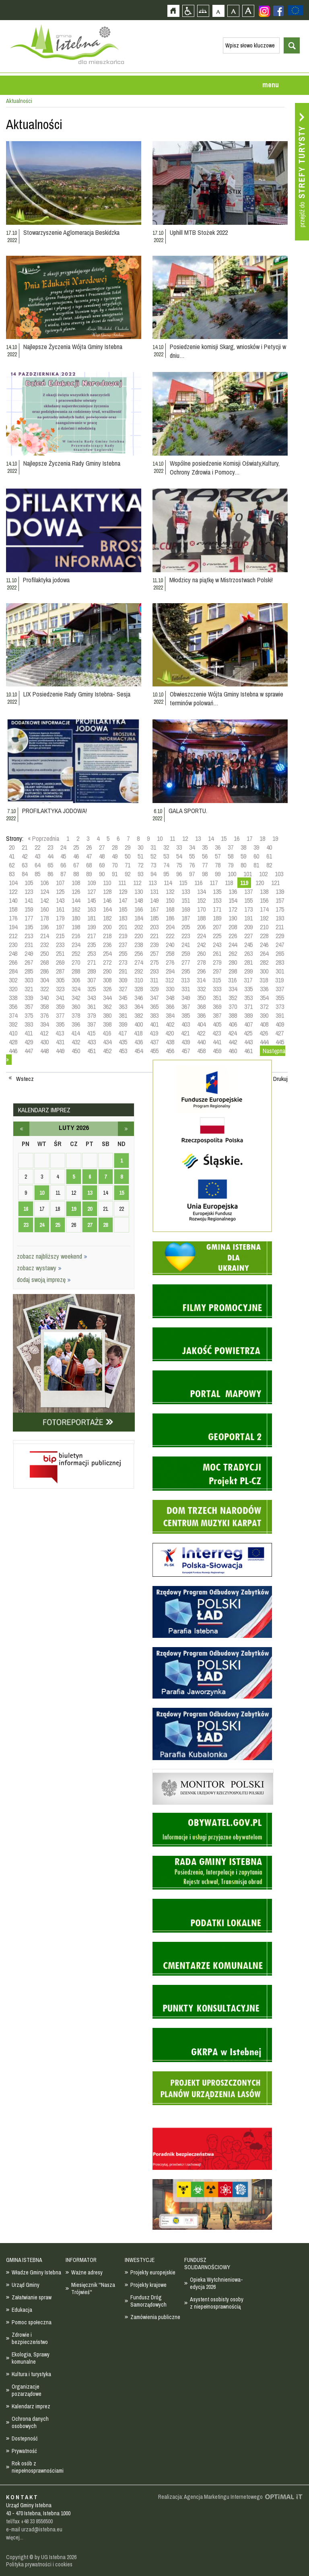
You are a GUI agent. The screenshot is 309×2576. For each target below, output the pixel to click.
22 (37, 847)
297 (217, 971)
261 (217, 953)
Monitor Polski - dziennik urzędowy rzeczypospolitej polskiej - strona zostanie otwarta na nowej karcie (212, 1771)
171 (217, 909)
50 (127, 856)
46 (76, 856)
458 (201, 1050)
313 (185, 980)
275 (154, 962)
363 (123, 1006)
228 (264, 935)
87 (63, 873)
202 (138, 926)
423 (216, 1033)
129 (123, 891)
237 (123, 944)
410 (13, 1033)
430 (44, 1041)
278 (201, 962)
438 (170, 1041)
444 (264, 1041)
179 (60, 918)
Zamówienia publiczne (155, 2317)
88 (76, 873)
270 (76, 962)
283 (280, 962)
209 (248, 926)
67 (76, 865)
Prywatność (24, 2451)
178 (44, 918)
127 (91, 891)
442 (233, 1041)
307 (91, 980)
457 (185, 1050)
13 (198, 838)
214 (44, 935)
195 (29, 926)
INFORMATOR (81, 2260)
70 (114, 865)
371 (248, 1006)
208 (233, 926)
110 (107, 882)
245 (248, 944)
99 (217, 873)
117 (214, 882)
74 (166, 865)
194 (13, 926)
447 (29, 1050)
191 (248, 918)
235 (91, 944)
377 (60, 1015)
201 (123, 926)
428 (13, 1041)
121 (275, 882)
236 (107, 944)
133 (185, 891)
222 (170, 935)
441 (217, 1041)
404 (201, 1024)
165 (123, 909)
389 (248, 1015)
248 (13, 953)
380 (107, 1015)
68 (89, 865)
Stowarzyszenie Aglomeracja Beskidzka (71, 232)
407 (248, 1024)
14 (211, 838)
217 (91, 935)
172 (233, 909)
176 (13, 918)
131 (154, 891)
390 (264, 1015)
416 (107, 1033)
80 (243, 865)
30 (140, 847)
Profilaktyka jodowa (46, 579)
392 (13, 1024)
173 (248, 909)
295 (185, 971)
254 (107, 953)
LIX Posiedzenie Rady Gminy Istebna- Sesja (76, 694)
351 (217, 997)
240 (170, 944)
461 (248, 1050)
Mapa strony (203, 10)
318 (264, 980)
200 (107, 926)
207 (217, 926)
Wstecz (25, 1079)
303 (29, 980)
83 (11, 873)
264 (264, 953)
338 (13, 997)
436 (138, 1041)
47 (89, 856)
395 (60, 1024)
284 (13, 971)
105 (29, 882)
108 (76, 882)
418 (138, 1033)
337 (280, 988)
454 (138, 1050)
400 (138, 1024)
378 (76, 1015)
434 (107, 1041)
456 (170, 1050)
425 (248, 1033)
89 (89, 873)
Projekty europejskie (152, 2272)
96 (179, 873)
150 (170, 900)
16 (236, 838)
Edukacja (22, 2309)
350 (201, 997)
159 (29, 909)
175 (280, 909)
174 (264, 909)
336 (264, 988)
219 (123, 935)
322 (44, 988)
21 (24, 847)
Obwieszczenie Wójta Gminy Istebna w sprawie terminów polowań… (226, 698)
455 (154, 1050)
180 (76, 918)
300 (264, 971)
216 (76, 935)
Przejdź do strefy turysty (302, 171)
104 (13, 882)
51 (140, 856)
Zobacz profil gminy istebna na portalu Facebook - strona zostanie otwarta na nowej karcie (278, 11)
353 (248, 997)
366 (170, 1006)
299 (248, 971)
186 (170, 918)
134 (201, 891)
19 (275, 838)
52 (153, 856)
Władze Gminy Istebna (36, 2272)
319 (279, 980)
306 (76, 980)
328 (138, 988)
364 (138, 1006)
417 (122, 1033)
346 (138, 997)
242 (201, 944)
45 (63, 856)
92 (127, 873)
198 (76, 926)
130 (138, 891)
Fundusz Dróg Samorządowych (148, 2301)
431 (60, 1041)
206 (201, 926)
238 (138, 944)
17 (249, 838)
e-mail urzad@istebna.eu (34, 2529)
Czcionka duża (248, 10)
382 (138, 1015)
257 (154, 953)
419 (154, 1033)
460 (233, 1050)
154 (233, 900)
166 (138, 909)
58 (230, 856)
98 (205, 873)
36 (217, 847)
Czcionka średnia (233, 10)
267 (29, 962)
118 (229, 882)
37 (230, 847)
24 (63, 847)
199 (91, 926)
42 (24, 856)
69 (102, 865)
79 (230, 865)
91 (114, 873)
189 (217, 918)
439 (185, 1041)
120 (259, 882)
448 (44, 1050)
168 (170, 909)
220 (138, 935)
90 (102, 873)
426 (264, 1033)
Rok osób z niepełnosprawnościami (38, 2467)
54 (179, 856)
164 (107, 909)
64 (37, 865)
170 (201, 909)
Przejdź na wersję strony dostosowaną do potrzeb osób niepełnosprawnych (188, 10)
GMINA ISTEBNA (24, 2260)
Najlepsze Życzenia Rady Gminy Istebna (71, 463)
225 (217, 935)
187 (185, 918)
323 (60, 988)
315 (216, 980)
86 (50, 873)
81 (256, 865)
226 (233, 935)
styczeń (21, 1129)
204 (170, 926)
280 (233, 962)
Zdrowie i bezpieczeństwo (30, 2338)
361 (91, 1006)
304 (44, 980)
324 (76, 988)
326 (107, 988)
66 (63, 865)
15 (224, 838)
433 (91, 1041)
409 (280, 1024)
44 (50, 856)
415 (91, 1033)
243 (217, 944)
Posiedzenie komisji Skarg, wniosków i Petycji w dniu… (228, 351)
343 (91, 997)
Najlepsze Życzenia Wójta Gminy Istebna (72, 346)
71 (127, 865)
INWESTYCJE (139, 2260)
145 (91, 900)
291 (123, 971)
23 (50, 847)
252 (76, 953)
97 (192, 873)
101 (247, 873)
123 (29, 891)
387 (217, 1015)
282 (264, 962)
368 (201, 1006)
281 (248, 962)
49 (114, 856)
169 (185, 909)
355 (280, 997)
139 (280, 891)
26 (89, 847)
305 (60, 980)
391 (280, 1015)
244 (233, 944)
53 (166, 856)
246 (264, 944)
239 (154, 944)
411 (29, 1033)
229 (280, 935)
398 (107, 1024)
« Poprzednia (43, 838)
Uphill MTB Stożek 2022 (199, 232)
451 (91, 1050)
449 (60, 1050)
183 (123, 918)
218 (107, 935)
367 (185, 1006)
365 (154, 1006)
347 (154, 997)
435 (123, 1041)
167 (154, 909)
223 (185, 935)
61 (269, 856)
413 (60, 1033)
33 (179, 847)
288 (76, 971)
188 (201, 918)
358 (44, 1006)
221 (154, 935)
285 (29, 971)
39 (256, 847)
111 (122, 882)
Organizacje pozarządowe (26, 2390)
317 (248, 980)
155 (248, 900)
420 (169, 1033)
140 (13, 900)
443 (248, 1041)
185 (154, 918)
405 (217, 1024)
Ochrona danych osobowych (30, 2422)
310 (138, 980)
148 (138, 900)
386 (201, 1015)
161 (60, 909)
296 (201, 971)
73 (153, 865)
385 (185, 1015)
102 (263, 873)
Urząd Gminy (25, 2284)
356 (13, 1006)
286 (44, 971)
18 (262, 838)
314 (201, 980)
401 (154, 1024)
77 (205, 865)
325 (91, 988)
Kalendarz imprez (31, 2406)
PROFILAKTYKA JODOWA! (54, 810)
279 (217, 962)
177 (29, 918)
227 (248, 935)
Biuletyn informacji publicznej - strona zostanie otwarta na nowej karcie (73, 1442)
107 (60, 882)
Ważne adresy (87, 2272)
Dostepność (25, 2438)
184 (138, 918)
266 (13, 962)
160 (44, 909)
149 (154, 900)
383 (154, 1015)
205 (185, 926)
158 (13, 909)
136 (233, 891)
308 (107, 980)
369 (217, 1006)
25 (76, 847)
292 (138, 971)
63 (24, 865)
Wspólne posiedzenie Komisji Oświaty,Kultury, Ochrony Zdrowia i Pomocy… (225, 468)
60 (256, 856)
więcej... (14, 2537)
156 (264, 900)
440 (201, 1041)
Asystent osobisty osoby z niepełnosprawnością (216, 2303)
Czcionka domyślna (218, 10)
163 (91, 909)
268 (44, 962)
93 (140, 873)
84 (24, 873)
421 (185, 1033)
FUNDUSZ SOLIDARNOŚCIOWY (207, 2263)
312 (169, 980)
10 (160, 838)
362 (107, 1006)
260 (201, 953)
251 (60, 953)
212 (13, 935)
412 (44, 1033)
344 (107, 997)
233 (60, 944)
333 (217, 988)
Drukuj (280, 1079)
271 (91, 962)
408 (264, 1024)
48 (102, 856)
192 (264, 918)
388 (233, 1015)
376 (44, 1015)
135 (217, 891)
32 (166, 847)
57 (217, 856)
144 (76, 900)
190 (233, 918)
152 (201, 900)
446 (13, 1050)
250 (44, 953)
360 (76, 1006)
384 (170, 1015)
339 (29, 997)
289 (91, 971)
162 (76, 909)
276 (170, 962)
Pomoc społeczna (32, 2322)
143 (60, 900)
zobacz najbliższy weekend (52, 1256)
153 (217, 900)
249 (29, 953)
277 (185, 962)
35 (205, 847)
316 (232, 980)
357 (29, 1006)
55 (192, 856)
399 (123, 1024)
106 (44, 882)
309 (123, 980)
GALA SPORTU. (188, 810)
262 (233, 953)
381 (123, 1015)
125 (60, 891)
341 (60, 997)
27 (102, 847)
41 (11, 856)
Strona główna (173, 10)
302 (13, 980)
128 (107, 891)
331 (185, 988)
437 (154, 1041)
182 (107, 918)
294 (170, 971)
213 (29, 935)
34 (192, 847)
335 (248, 988)
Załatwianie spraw (32, 2297)
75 (179, 865)
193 (280, 918)
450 (76, 1050)
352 (233, 997)
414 (75, 1033)
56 (205, 856)
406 (233, 1024)
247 (280, 944)
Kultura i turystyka (31, 2374)
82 (269, 865)
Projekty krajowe (148, 2284)
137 (248, 891)
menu (270, 85)
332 (201, 988)
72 (140, 865)
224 (201, 935)
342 (76, 997)
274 (138, 962)
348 (170, 997)
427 (279, 1033)
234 (76, 944)
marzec (126, 1129)
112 (137, 882)
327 (123, 988)
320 (13, 988)
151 (185, 900)
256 (138, 953)
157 (280, 900)
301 (280, 971)
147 (123, 900)
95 (166, 873)
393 (29, 1024)
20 (11, 847)
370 (233, 1006)
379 (91, 1015)
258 (170, 953)
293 (154, 971)
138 (264, 891)
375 (29, 1015)
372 (264, 1006)
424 (232, 1033)
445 (280, 1041)
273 (123, 962)
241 (185, 944)
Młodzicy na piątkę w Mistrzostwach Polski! (221, 579)
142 (44, 900)
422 (201, 1033)
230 (13, 944)
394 (44, 1024)
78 (217, 865)
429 (29, 1041)
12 (185, 838)
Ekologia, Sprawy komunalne (30, 2358)
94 (153, 873)
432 (76, 1041)
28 (114, 847)
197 (60, 926)
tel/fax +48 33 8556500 (29, 2521)
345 (123, 997)
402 (170, 1024)
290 (107, 971)
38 (243, 847)
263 (248, 953)
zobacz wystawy (39, 1268)
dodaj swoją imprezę (44, 1279)
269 (60, 962)
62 (11, 865)
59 (243, 856)
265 (280, 953)
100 (232, 873)
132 (170, 891)
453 (123, 1050)
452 (107, 1050)
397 (91, 1024)
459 (217, 1050)
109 (91, 882)
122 (13, 891)
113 (152, 882)
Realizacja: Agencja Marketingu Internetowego (210, 2496)
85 (37, 873)
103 (279, 873)
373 (280, 1006)
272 (107, 962)
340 (44, 997)
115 (183, 882)
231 (29, 944)
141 (29, 900)
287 (60, 971)
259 (185, 953)
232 (44, 944)
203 (154, 926)
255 (123, 953)
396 (76, 1024)
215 (60, 935)
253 (91, 953)
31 (153, 847)
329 (154, 988)
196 (44, 926)
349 (185, 997)
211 (280, 926)
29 (127, 847)
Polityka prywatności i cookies (39, 2564)
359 (60, 1006)
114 (168, 882)
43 (37, 856)
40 (269, 847)
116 (198, 882)
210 (264, 926)
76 (192, 865)
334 (233, 988)
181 (91, 918)
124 (44, 891)
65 (50, 865)
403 (185, 1024)
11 (172, 838)
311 (154, 980)
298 (233, 971)
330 (170, 988)
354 (264, 997)
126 (76, 891)
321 (29, 988)
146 (107, 900)
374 (13, 1015)
